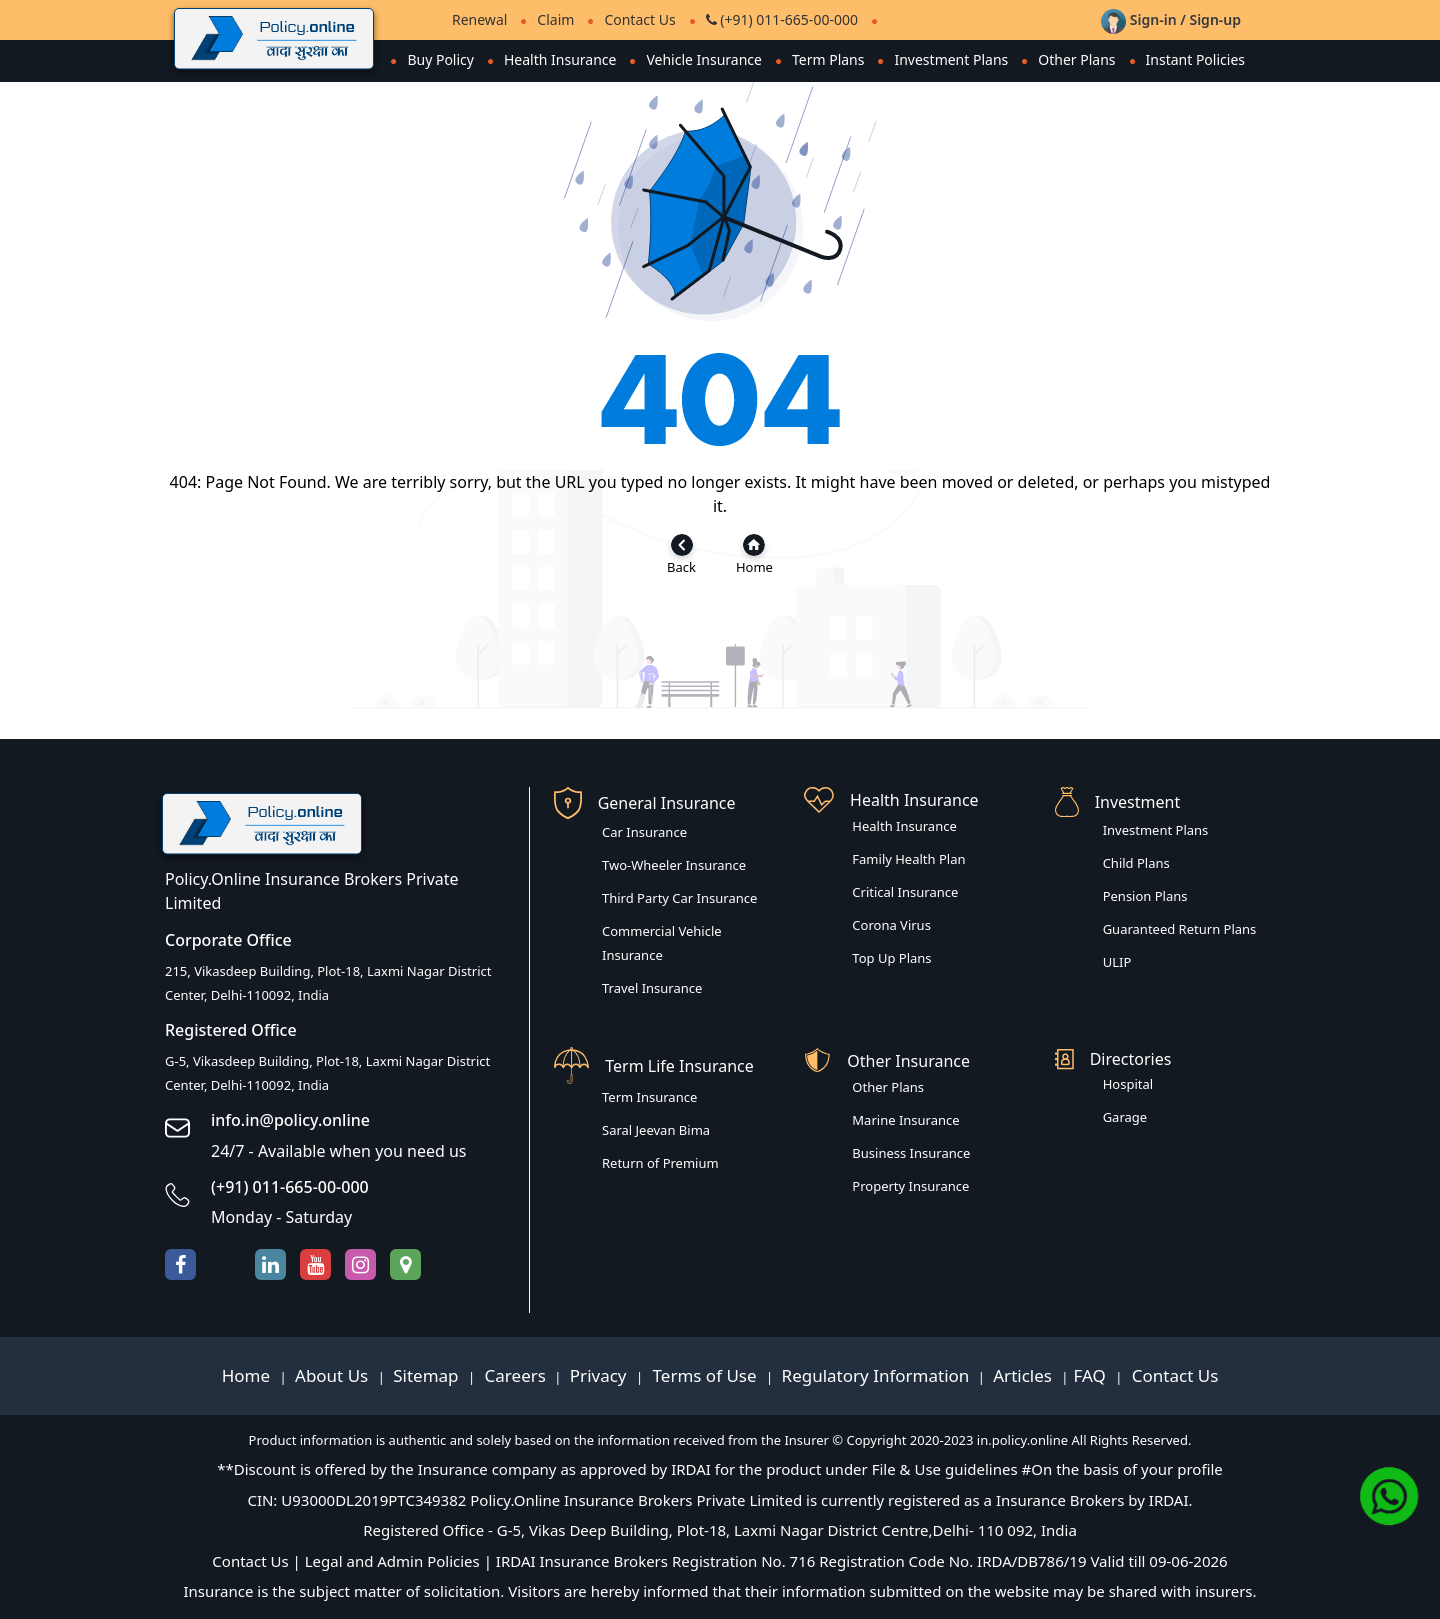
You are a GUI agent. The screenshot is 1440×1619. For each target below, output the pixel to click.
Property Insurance (910, 1186)
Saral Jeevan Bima (656, 1130)
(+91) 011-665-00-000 (782, 19)
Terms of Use (704, 1375)
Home (248, 1375)
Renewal (479, 19)
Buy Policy (440, 59)
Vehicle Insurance (704, 59)
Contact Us (639, 19)
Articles (1024, 1375)
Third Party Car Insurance (679, 898)
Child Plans (1136, 863)
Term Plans (828, 59)
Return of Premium (660, 1163)
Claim (555, 19)
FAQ (1092, 1375)
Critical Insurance (905, 892)
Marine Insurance (905, 1120)
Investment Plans (951, 59)
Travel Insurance (652, 988)
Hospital (1128, 1084)
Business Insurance (911, 1153)
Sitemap (428, 1375)
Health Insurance (560, 59)
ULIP (1117, 962)
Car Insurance (644, 832)
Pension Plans (1145, 896)
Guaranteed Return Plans (1180, 929)
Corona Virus (891, 925)
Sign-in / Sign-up (1171, 19)
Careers (513, 1375)
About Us (334, 1375)
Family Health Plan (908, 859)
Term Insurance (649, 1097)
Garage (1125, 1117)
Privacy (600, 1375)
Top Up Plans (891, 958)
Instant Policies (1195, 59)
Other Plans (1076, 59)
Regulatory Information (876, 1375)
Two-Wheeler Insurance (674, 865)
